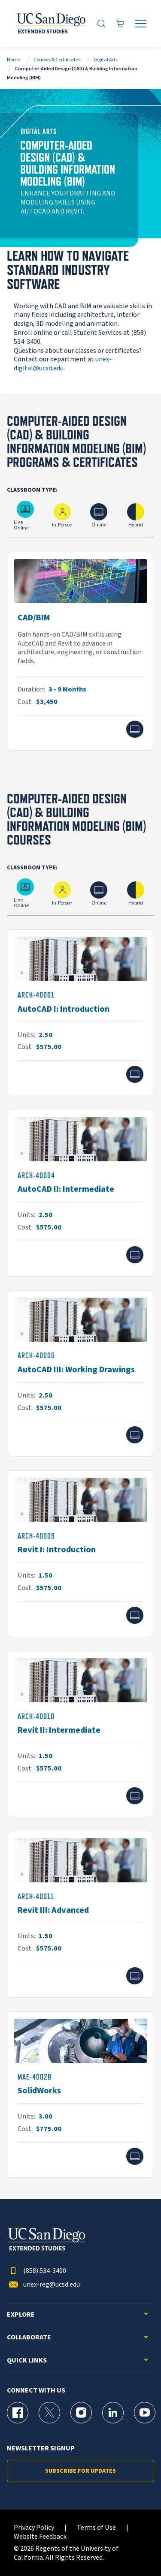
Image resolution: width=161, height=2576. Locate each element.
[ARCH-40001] (80, 1012)
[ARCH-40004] (80, 1193)
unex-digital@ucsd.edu (63, 364)
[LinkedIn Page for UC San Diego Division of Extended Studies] (113, 2412)
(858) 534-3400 (36, 2270)
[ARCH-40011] (80, 1914)
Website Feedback (40, 2536)
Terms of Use (96, 2527)
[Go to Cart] (120, 23)
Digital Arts (106, 59)
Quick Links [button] (27, 2360)
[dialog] (135, 2550)
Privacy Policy (34, 2527)
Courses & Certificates (56, 59)
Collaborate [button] (29, 2337)
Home (13, 59)
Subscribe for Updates (80, 2471)
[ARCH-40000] (80, 1373)
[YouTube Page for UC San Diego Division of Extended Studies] (144, 2412)
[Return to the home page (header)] (50, 23)
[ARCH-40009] (80, 1553)
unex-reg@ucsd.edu (43, 2284)
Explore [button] (21, 2314)
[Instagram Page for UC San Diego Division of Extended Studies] (81, 2412)
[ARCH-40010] (80, 1734)
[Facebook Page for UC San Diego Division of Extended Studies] (17, 2412)
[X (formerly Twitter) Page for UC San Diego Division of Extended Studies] (49, 2412)
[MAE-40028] (80, 2094)
